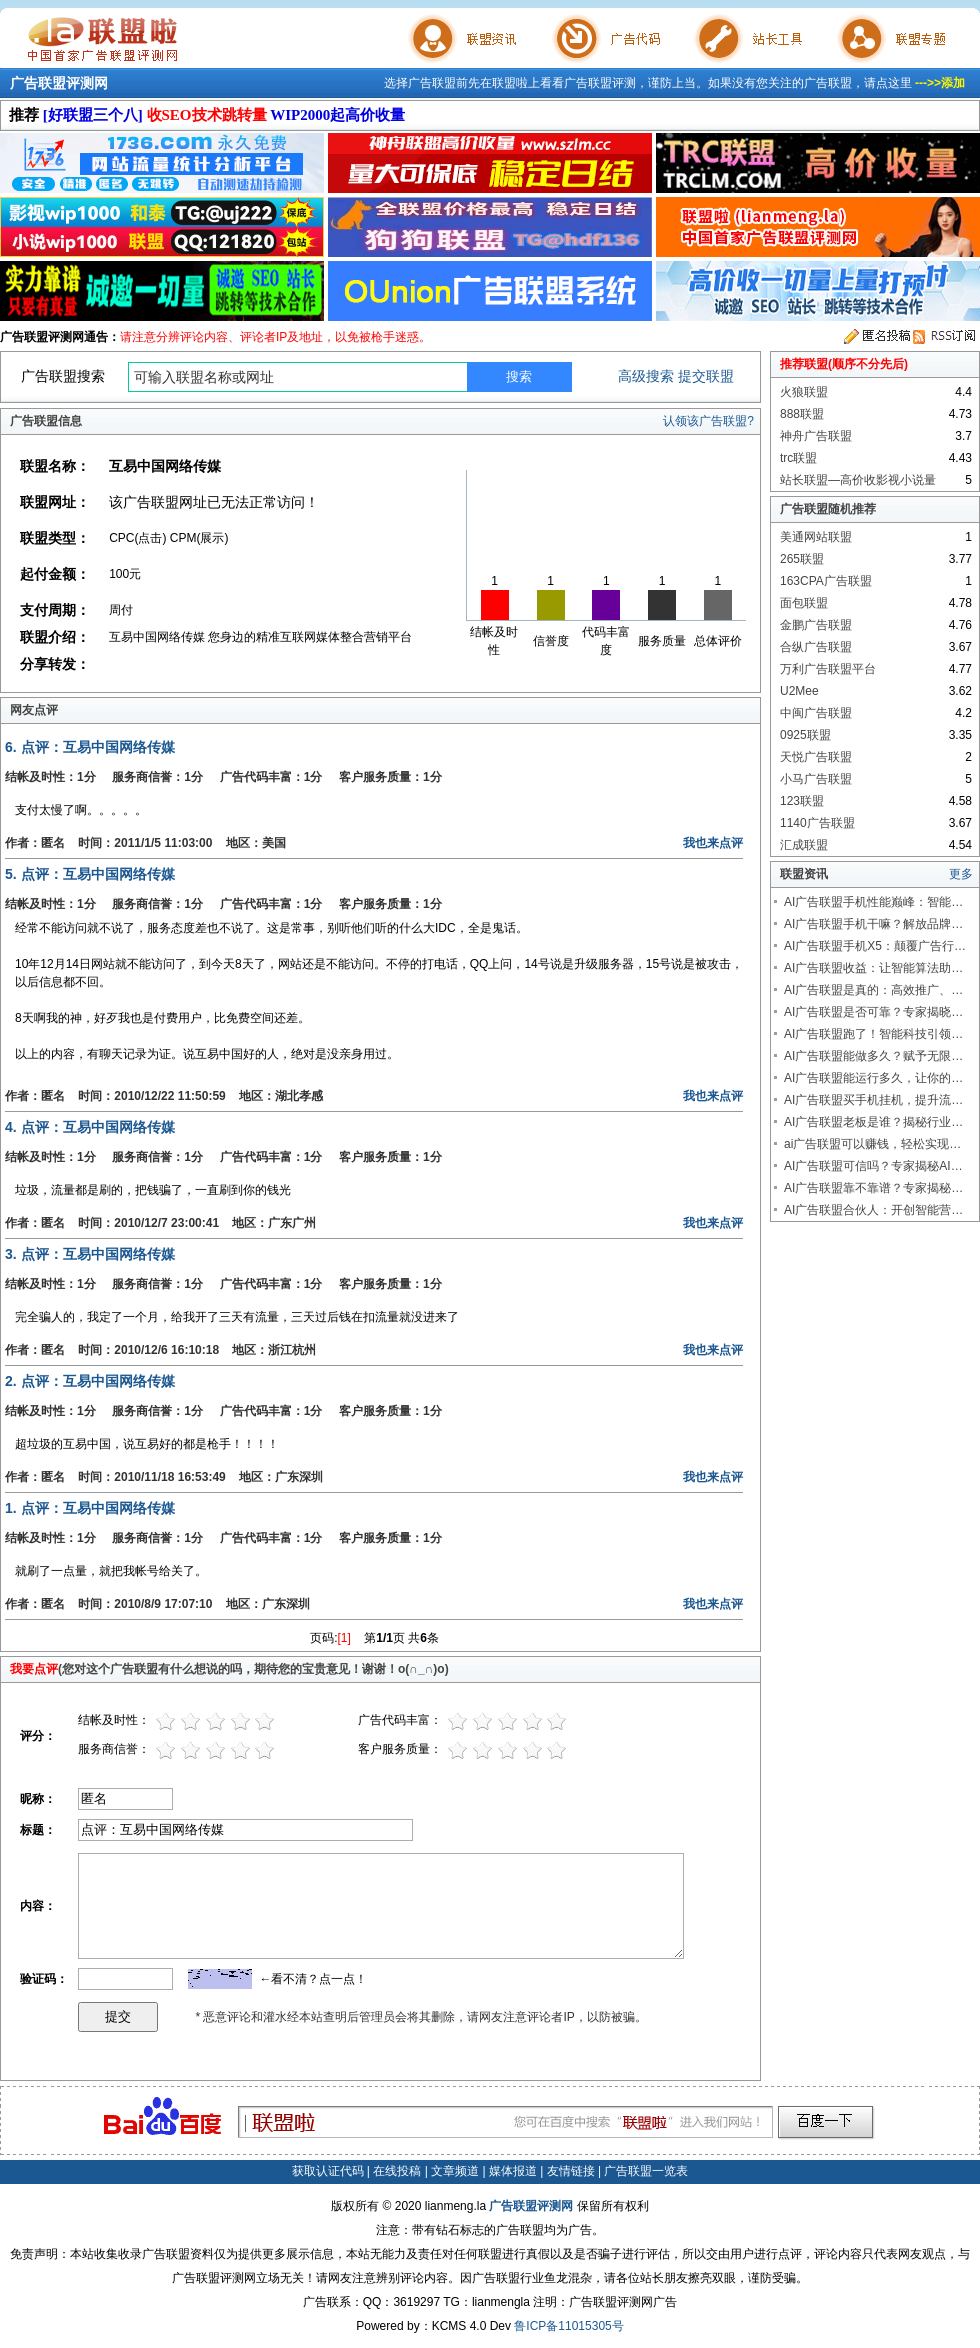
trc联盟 (798, 458)
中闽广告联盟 (816, 713)
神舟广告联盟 (816, 436)
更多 (961, 874)
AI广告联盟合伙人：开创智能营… (873, 1210)
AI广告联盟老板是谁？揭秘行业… (873, 1122)
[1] (344, 1638)
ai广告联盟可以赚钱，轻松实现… (872, 1144)
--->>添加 (940, 83)
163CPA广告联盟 (826, 581)
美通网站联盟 (816, 537)
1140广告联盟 (817, 823)
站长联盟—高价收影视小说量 (858, 480)
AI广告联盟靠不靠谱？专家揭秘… (873, 1188)
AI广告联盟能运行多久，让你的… (873, 1078)
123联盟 (802, 801)
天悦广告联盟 (816, 757)
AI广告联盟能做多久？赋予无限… (873, 1056)
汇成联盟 (804, 845)
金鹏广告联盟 (816, 625)
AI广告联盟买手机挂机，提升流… (873, 1100)
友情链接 (571, 2171)
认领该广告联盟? (708, 421)
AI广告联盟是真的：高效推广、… (873, 990)
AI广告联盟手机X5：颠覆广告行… (875, 946)
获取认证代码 (328, 2171)
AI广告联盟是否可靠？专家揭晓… (873, 1012)
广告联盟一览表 (646, 2171)
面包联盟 (804, 603)
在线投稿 (397, 2171)
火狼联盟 (804, 392)
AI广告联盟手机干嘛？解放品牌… (873, 924)
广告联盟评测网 (59, 83)
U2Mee (799, 691)
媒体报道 (513, 2171)
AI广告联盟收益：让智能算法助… (873, 968)
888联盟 (802, 414)
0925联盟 (805, 735)
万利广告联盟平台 (828, 669)
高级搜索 (646, 376)
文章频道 (455, 2171)
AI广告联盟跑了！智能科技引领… (873, 1034)
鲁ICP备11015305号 (568, 2326)
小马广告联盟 (816, 779)
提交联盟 (706, 376)
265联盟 (802, 559)
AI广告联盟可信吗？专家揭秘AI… (873, 1166)
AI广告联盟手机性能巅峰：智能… (873, 902)
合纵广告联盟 (816, 647)
